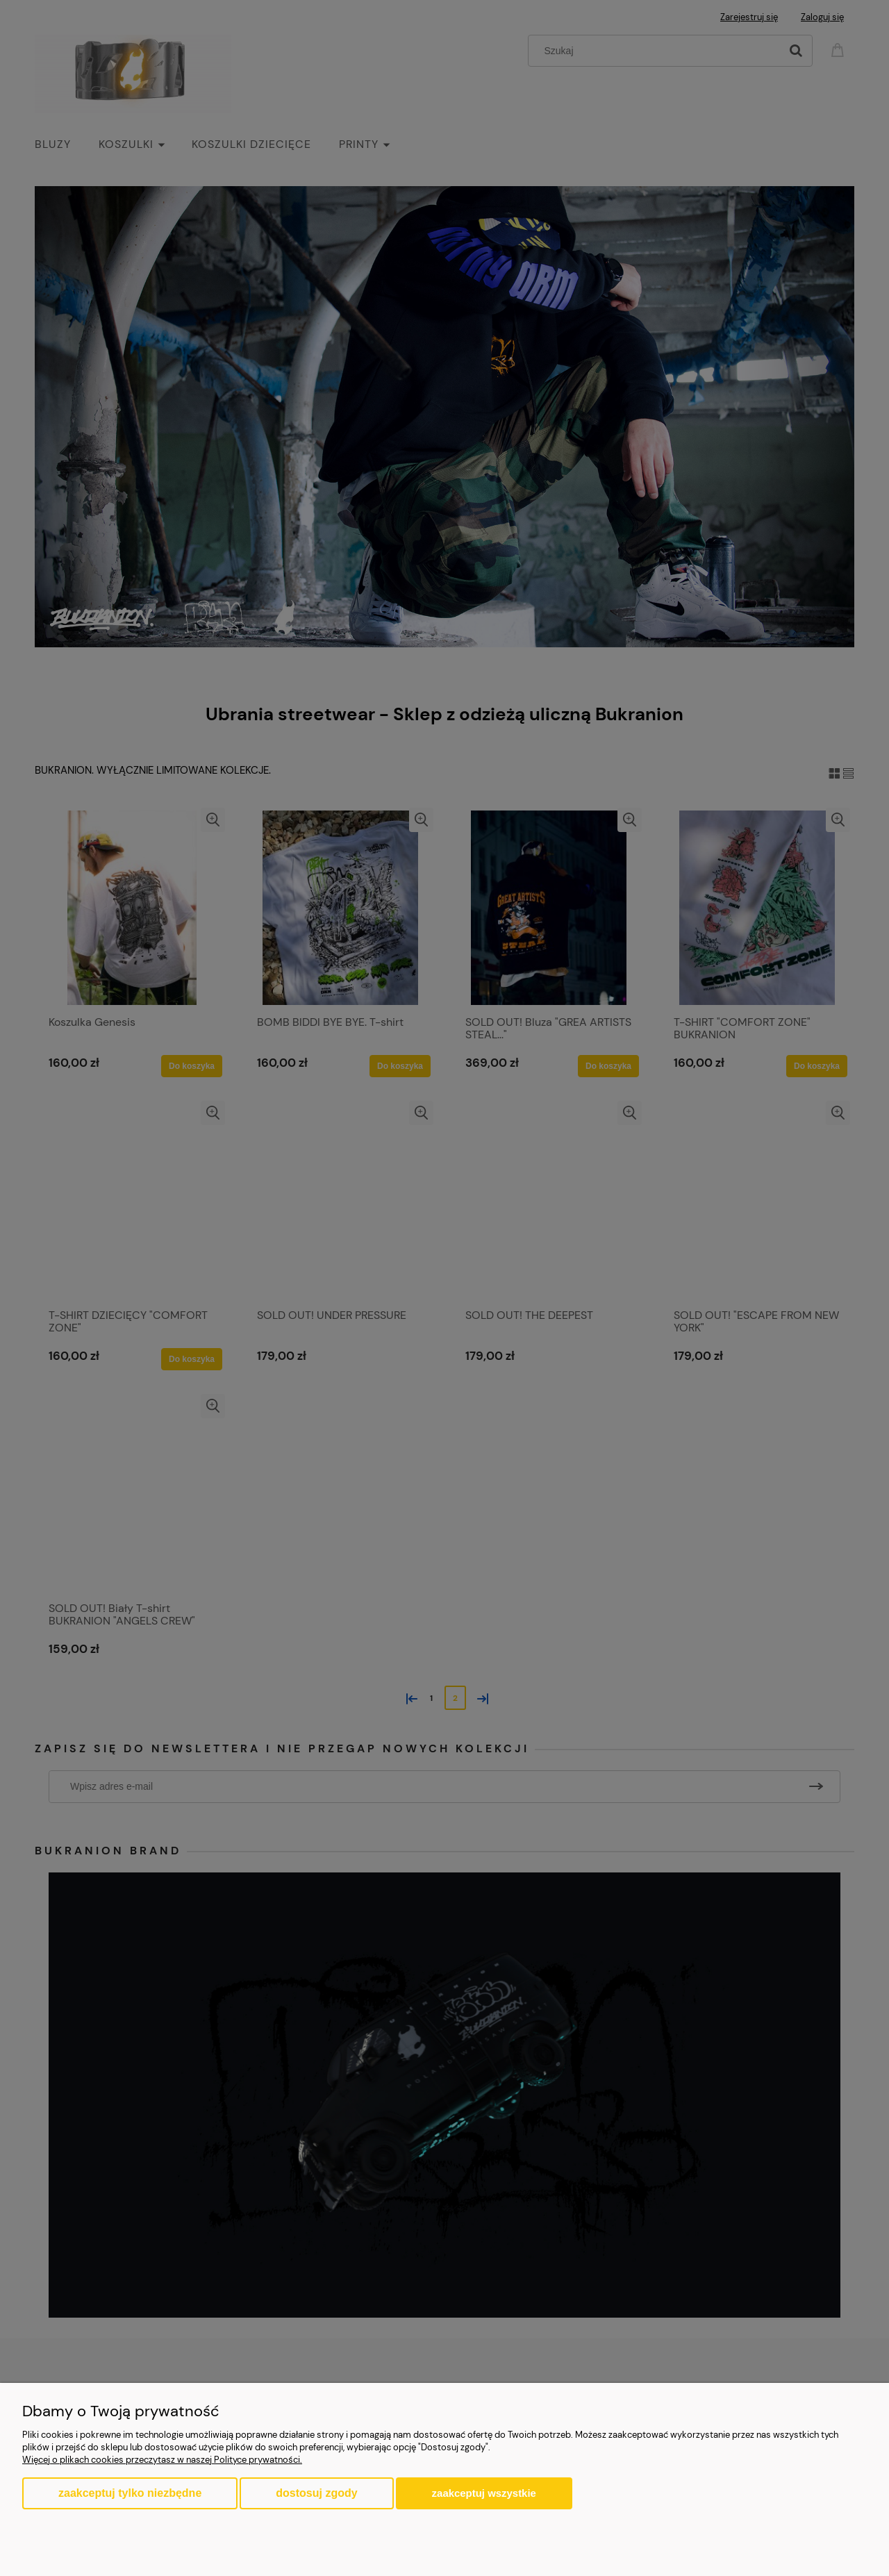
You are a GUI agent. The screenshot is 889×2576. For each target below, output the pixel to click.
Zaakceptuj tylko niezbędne (129, 2493)
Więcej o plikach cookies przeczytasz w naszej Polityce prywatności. (162, 2460)
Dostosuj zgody (316, 2493)
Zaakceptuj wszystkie (484, 2493)
